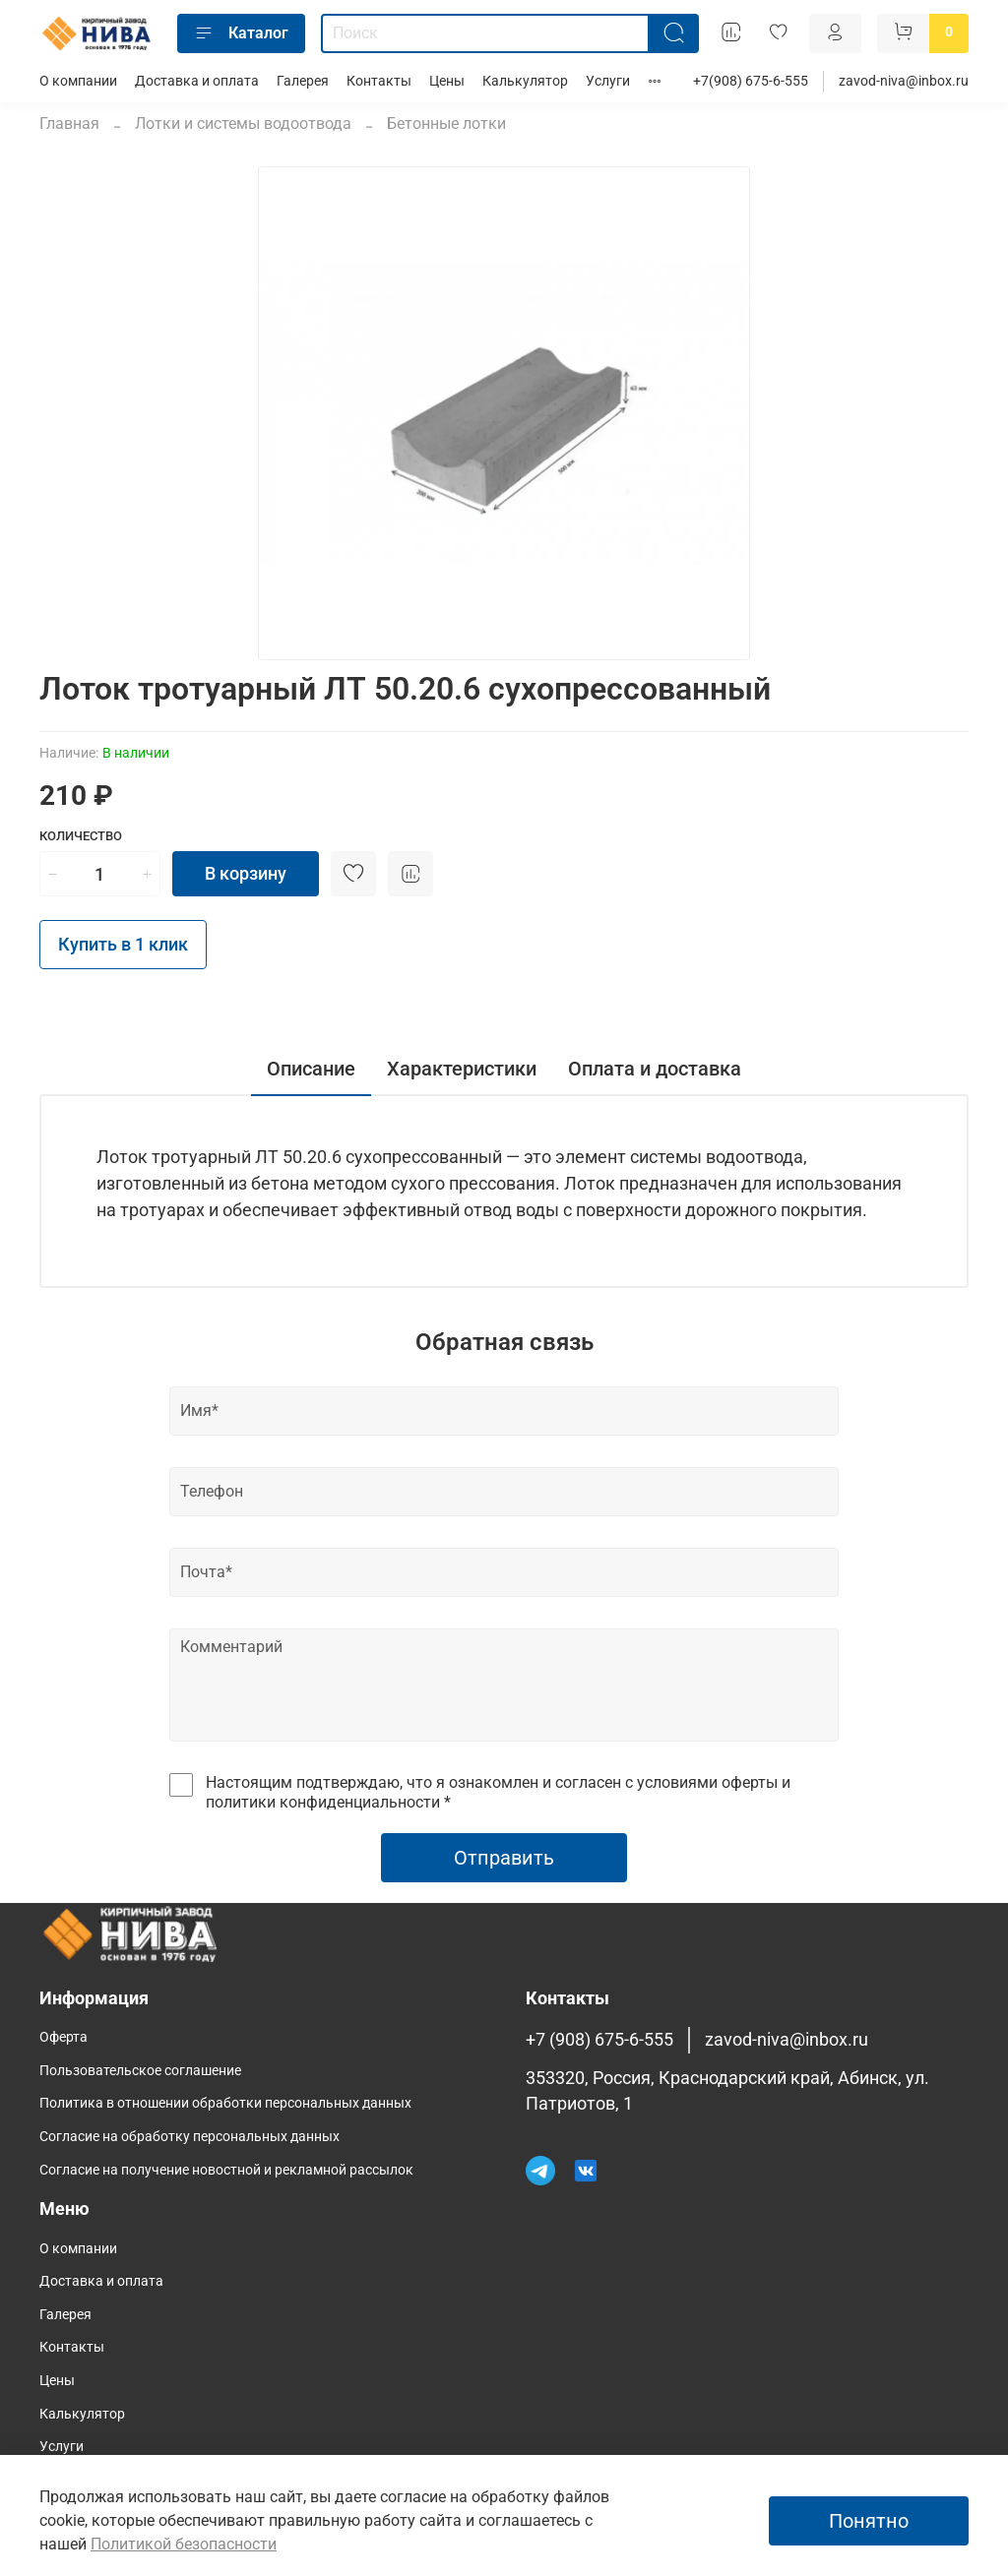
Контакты (378, 81)
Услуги (608, 81)
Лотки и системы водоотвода (243, 123)
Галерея (303, 81)
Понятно (869, 2521)
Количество (80, 835)
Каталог (241, 33)
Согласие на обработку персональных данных (189, 2136)
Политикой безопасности (184, 2544)
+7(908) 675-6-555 (750, 81)
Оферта (63, 2037)
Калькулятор (525, 81)
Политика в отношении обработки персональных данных (225, 2103)
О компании (78, 81)
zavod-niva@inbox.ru (904, 81)
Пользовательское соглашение (140, 2070)
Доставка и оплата (197, 81)
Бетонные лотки (446, 123)
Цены (447, 81)
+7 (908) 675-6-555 (599, 2040)
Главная (69, 123)
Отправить (504, 1858)
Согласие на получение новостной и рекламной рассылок (226, 2170)
